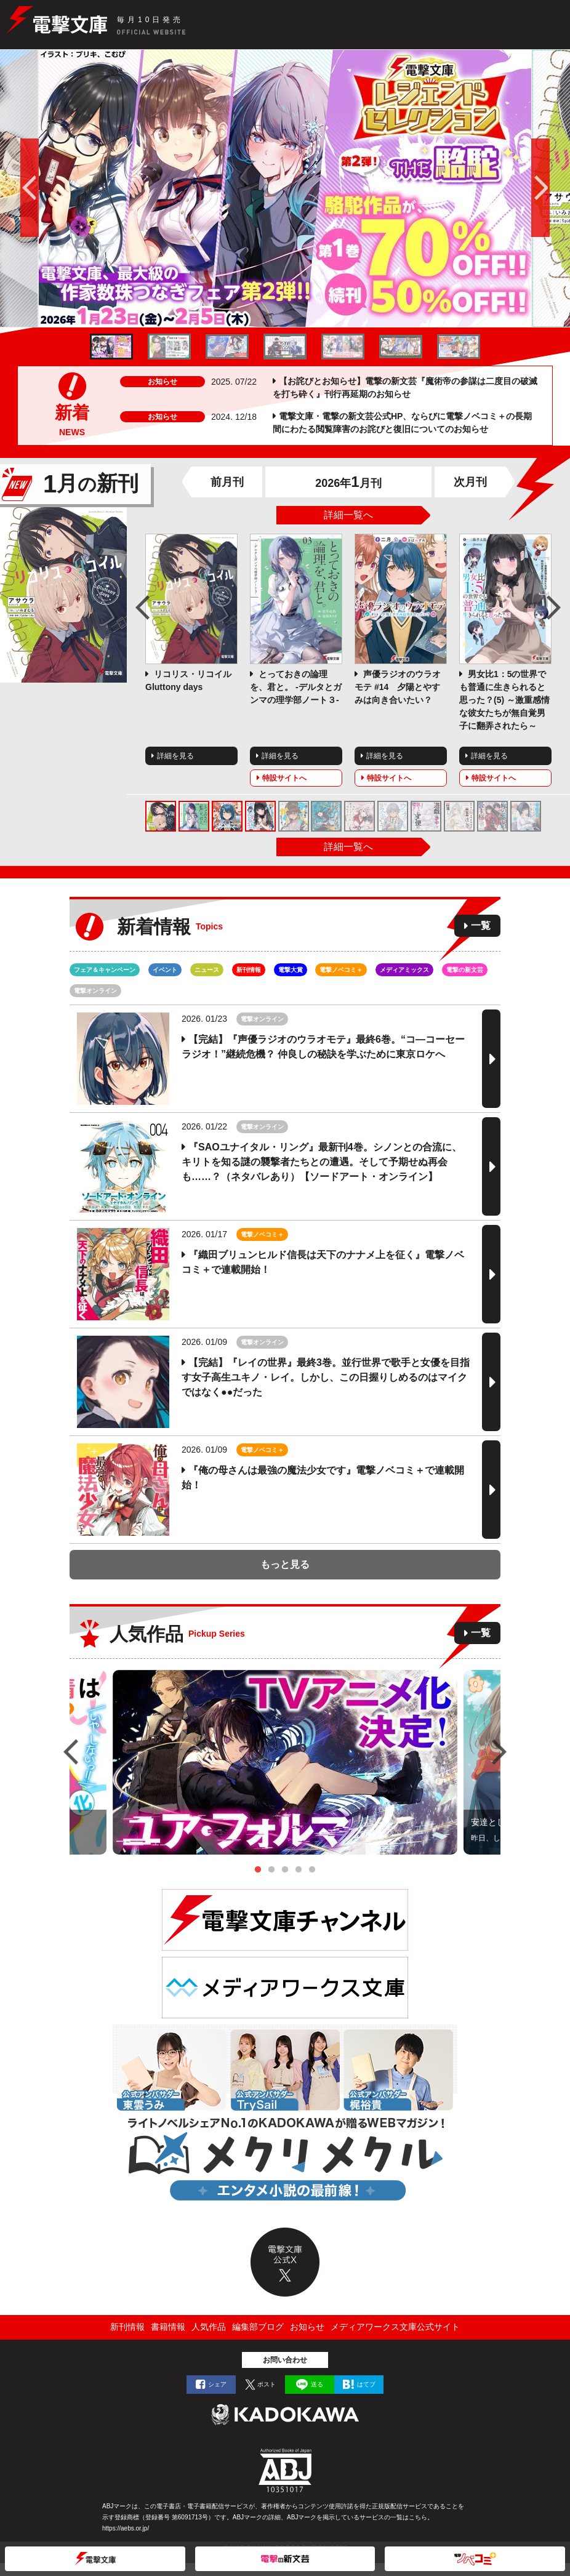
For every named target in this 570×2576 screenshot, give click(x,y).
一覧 (481, 925)
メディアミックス (404, 969)
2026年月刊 (348, 483)
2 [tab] (271, 1870)
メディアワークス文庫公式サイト (395, 2327)
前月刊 (227, 482)
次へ (550, 188)
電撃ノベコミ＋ (341, 969)
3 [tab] (285, 1870)
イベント (165, 969)
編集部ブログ (258, 2327)
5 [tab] (312, 1870)
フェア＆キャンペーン (104, 969)
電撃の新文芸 (464, 969)
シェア (217, 2384)
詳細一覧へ (348, 515)
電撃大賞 (290, 969)
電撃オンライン (95, 990)
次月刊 (470, 482)
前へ (19, 188)
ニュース (207, 969)
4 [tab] (298, 1870)
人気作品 (208, 2327)
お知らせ (307, 2327)
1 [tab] (258, 1870)
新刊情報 (248, 969)
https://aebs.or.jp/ (125, 2528)
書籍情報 (168, 2327)
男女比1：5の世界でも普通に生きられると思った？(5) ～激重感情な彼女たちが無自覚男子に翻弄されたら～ (504, 700)
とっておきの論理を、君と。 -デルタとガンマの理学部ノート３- (296, 687)
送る (317, 2384)
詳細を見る (175, 756)
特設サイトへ (284, 778)
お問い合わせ (285, 2360)
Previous (142, 607)
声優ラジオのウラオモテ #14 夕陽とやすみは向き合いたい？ (398, 687)
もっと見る (285, 1564)
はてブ (366, 2384)
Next (554, 607)
